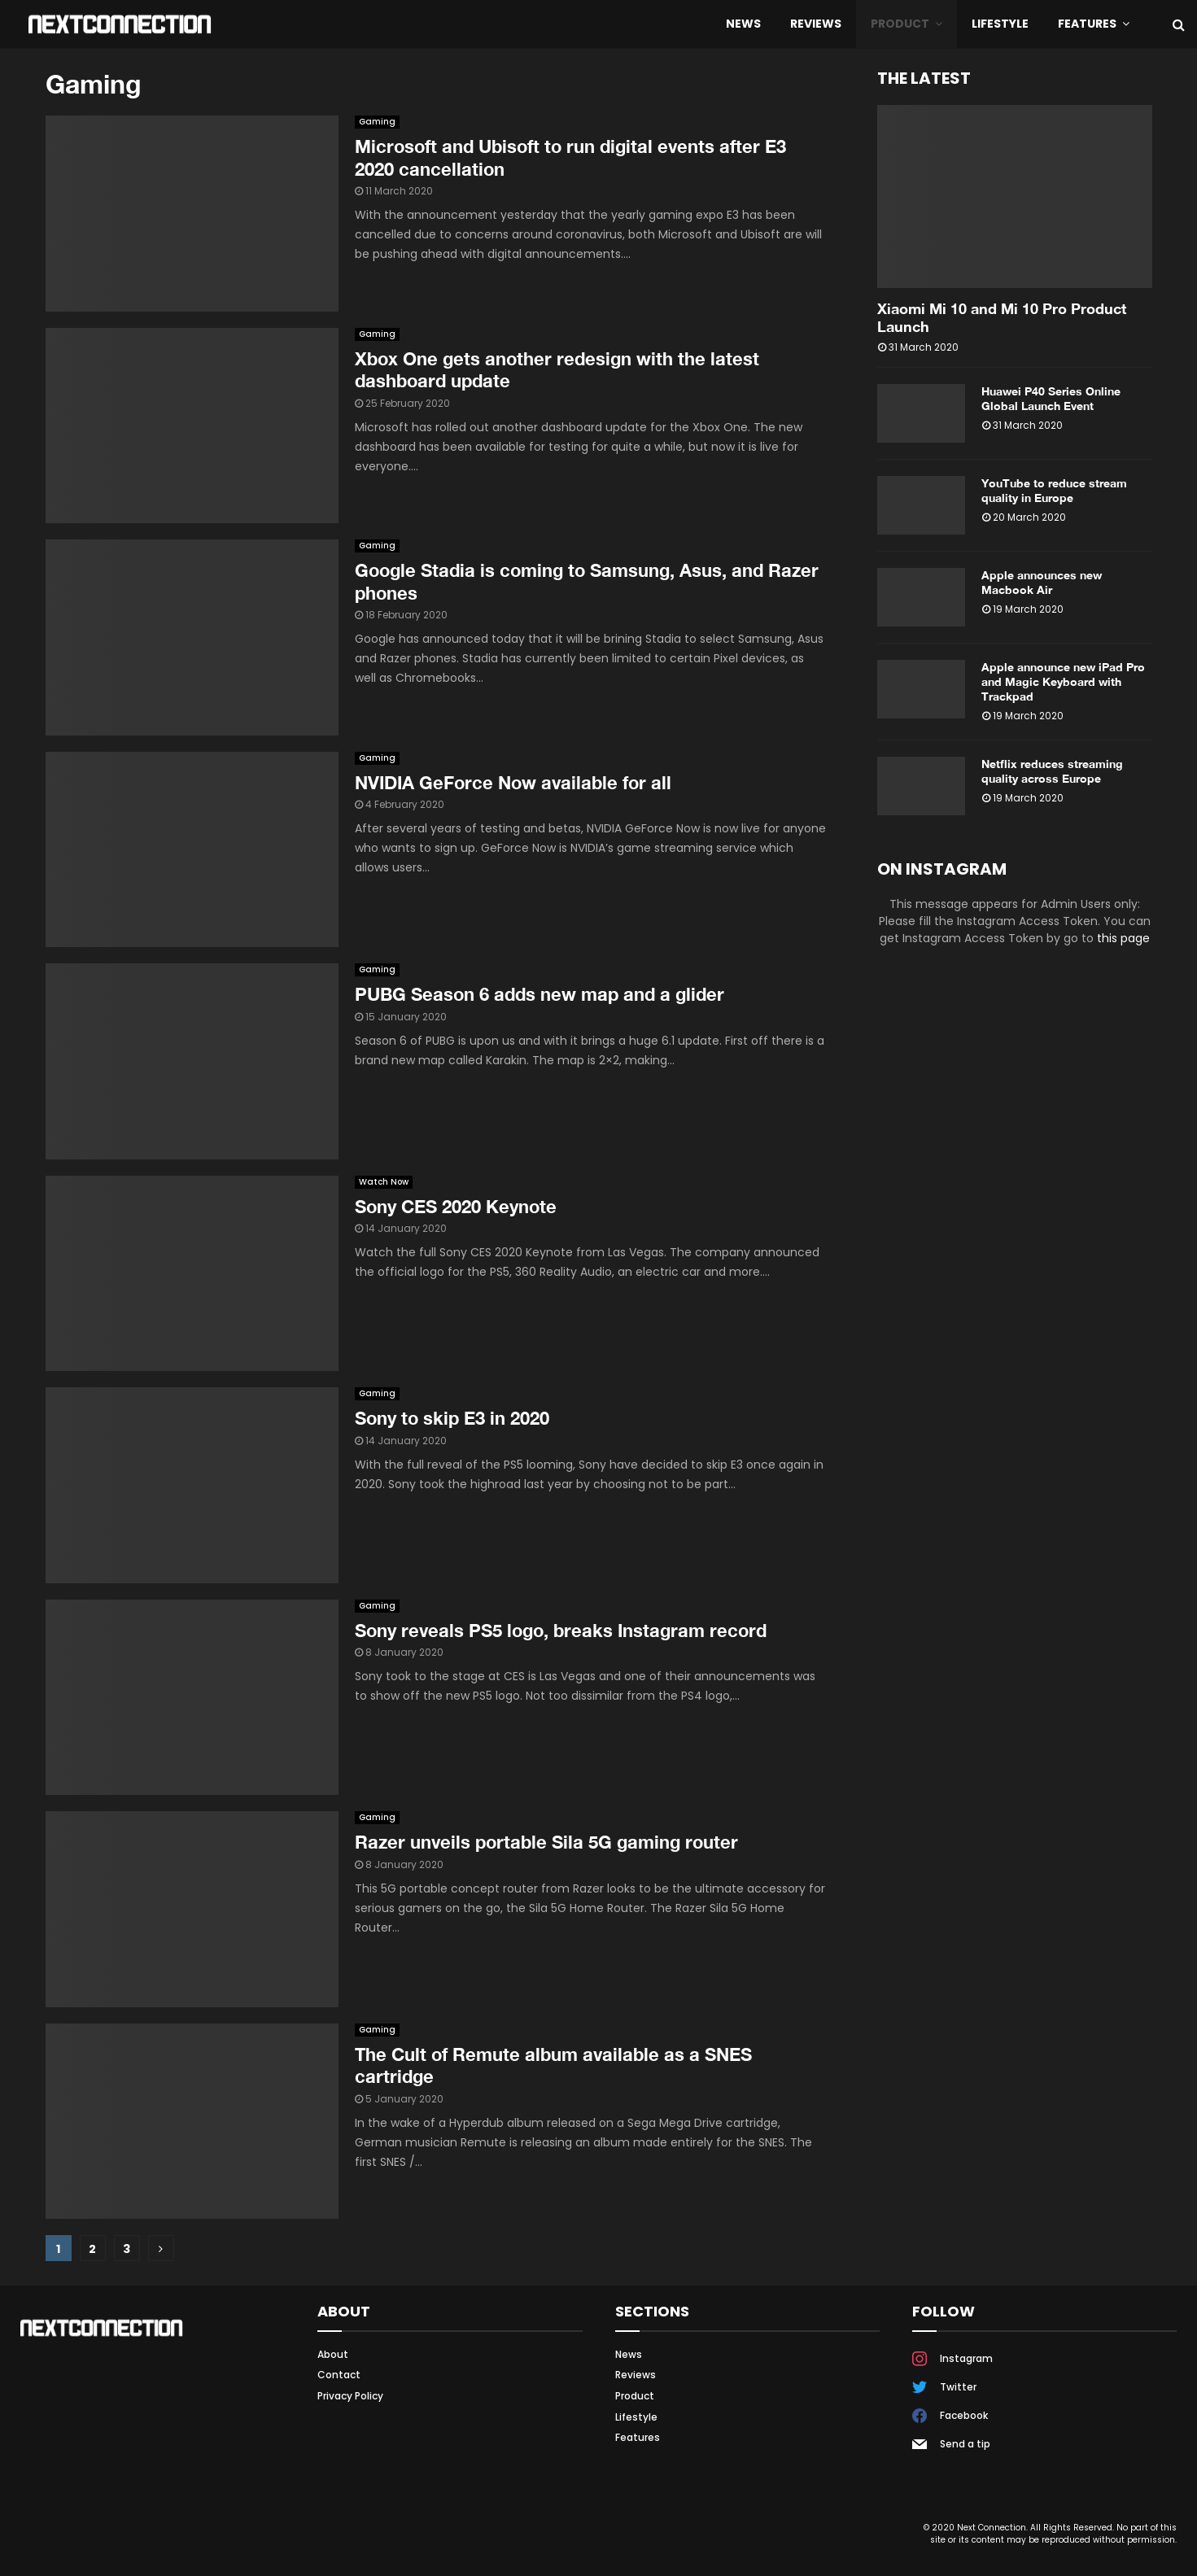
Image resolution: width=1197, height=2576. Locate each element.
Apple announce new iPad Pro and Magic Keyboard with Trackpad (1063, 681)
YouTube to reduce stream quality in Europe (1054, 490)
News (743, 23)
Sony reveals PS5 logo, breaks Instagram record (561, 1630)
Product (900, 23)
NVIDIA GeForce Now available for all (513, 782)
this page (1123, 938)
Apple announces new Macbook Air (1041, 582)
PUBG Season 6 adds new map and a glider (539, 994)
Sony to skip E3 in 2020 (452, 1418)
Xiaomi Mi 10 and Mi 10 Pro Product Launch (1001, 317)
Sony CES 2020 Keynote (456, 1206)
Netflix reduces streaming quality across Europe (1052, 771)
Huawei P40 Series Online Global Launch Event (1051, 398)
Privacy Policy (350, 2396)
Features (1087, 23)
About (332, 2354)
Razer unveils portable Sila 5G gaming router (546, 1842)
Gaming (377, 122)
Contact (338, 2375)
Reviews (815, 23)
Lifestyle (1000, 23)
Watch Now (383, 1182)
